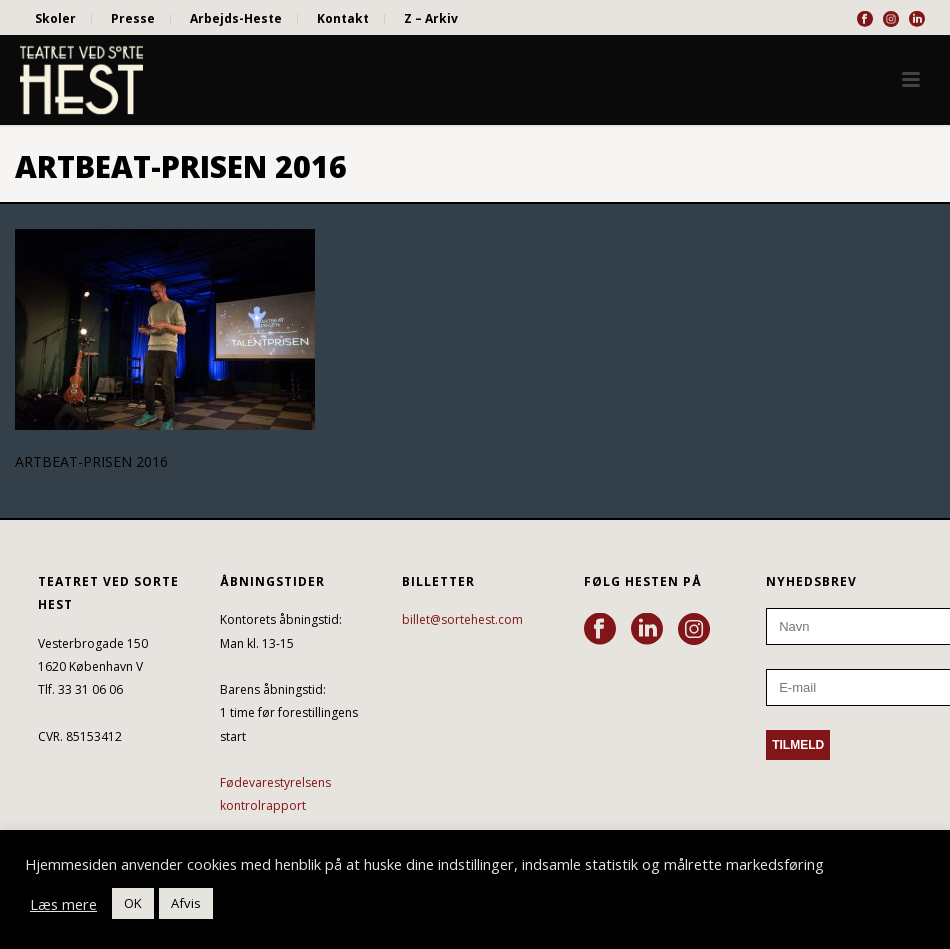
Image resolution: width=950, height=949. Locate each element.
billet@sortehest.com (462, 619)
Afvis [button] (186, 903)
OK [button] (133, 903)
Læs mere (63, 904)
